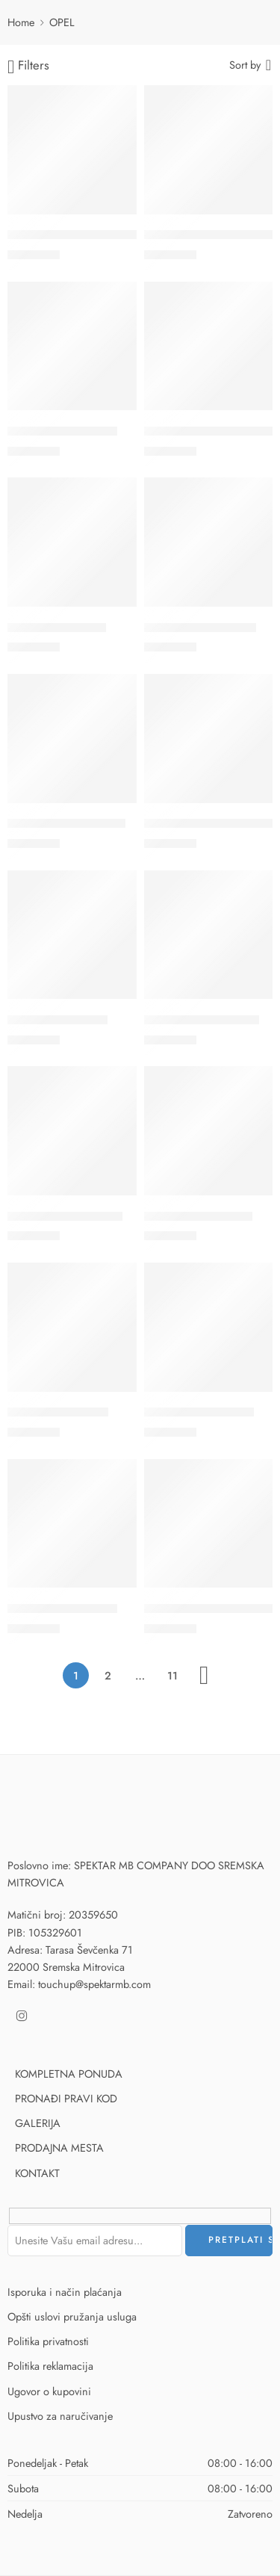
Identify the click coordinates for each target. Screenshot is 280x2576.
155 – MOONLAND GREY (211, 1608)
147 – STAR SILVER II (199, 1412)
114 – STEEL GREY (56, 627)
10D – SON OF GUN (62, 431)
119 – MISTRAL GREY (200, 627)
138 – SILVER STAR (57, 1019)
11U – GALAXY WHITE (66, 824)
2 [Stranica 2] (108, 1675)
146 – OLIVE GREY (57, 1412)
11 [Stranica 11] (172, 1675)
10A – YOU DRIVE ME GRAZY (86, 235)
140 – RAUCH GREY (198, 1216)
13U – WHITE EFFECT (201, 1019)
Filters (28, 66)
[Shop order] (251, 64)
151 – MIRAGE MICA (62, 1608)
